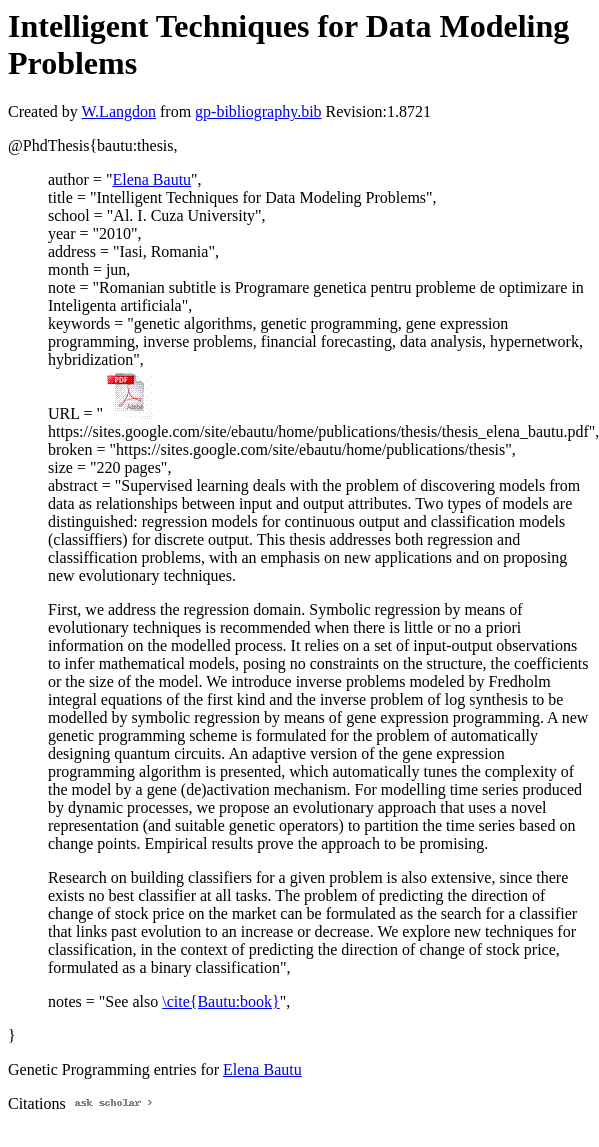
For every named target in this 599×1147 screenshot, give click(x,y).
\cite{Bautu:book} (221, 1001)
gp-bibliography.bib (258, 111)
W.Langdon (118, 111)
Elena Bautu (151, 179)
